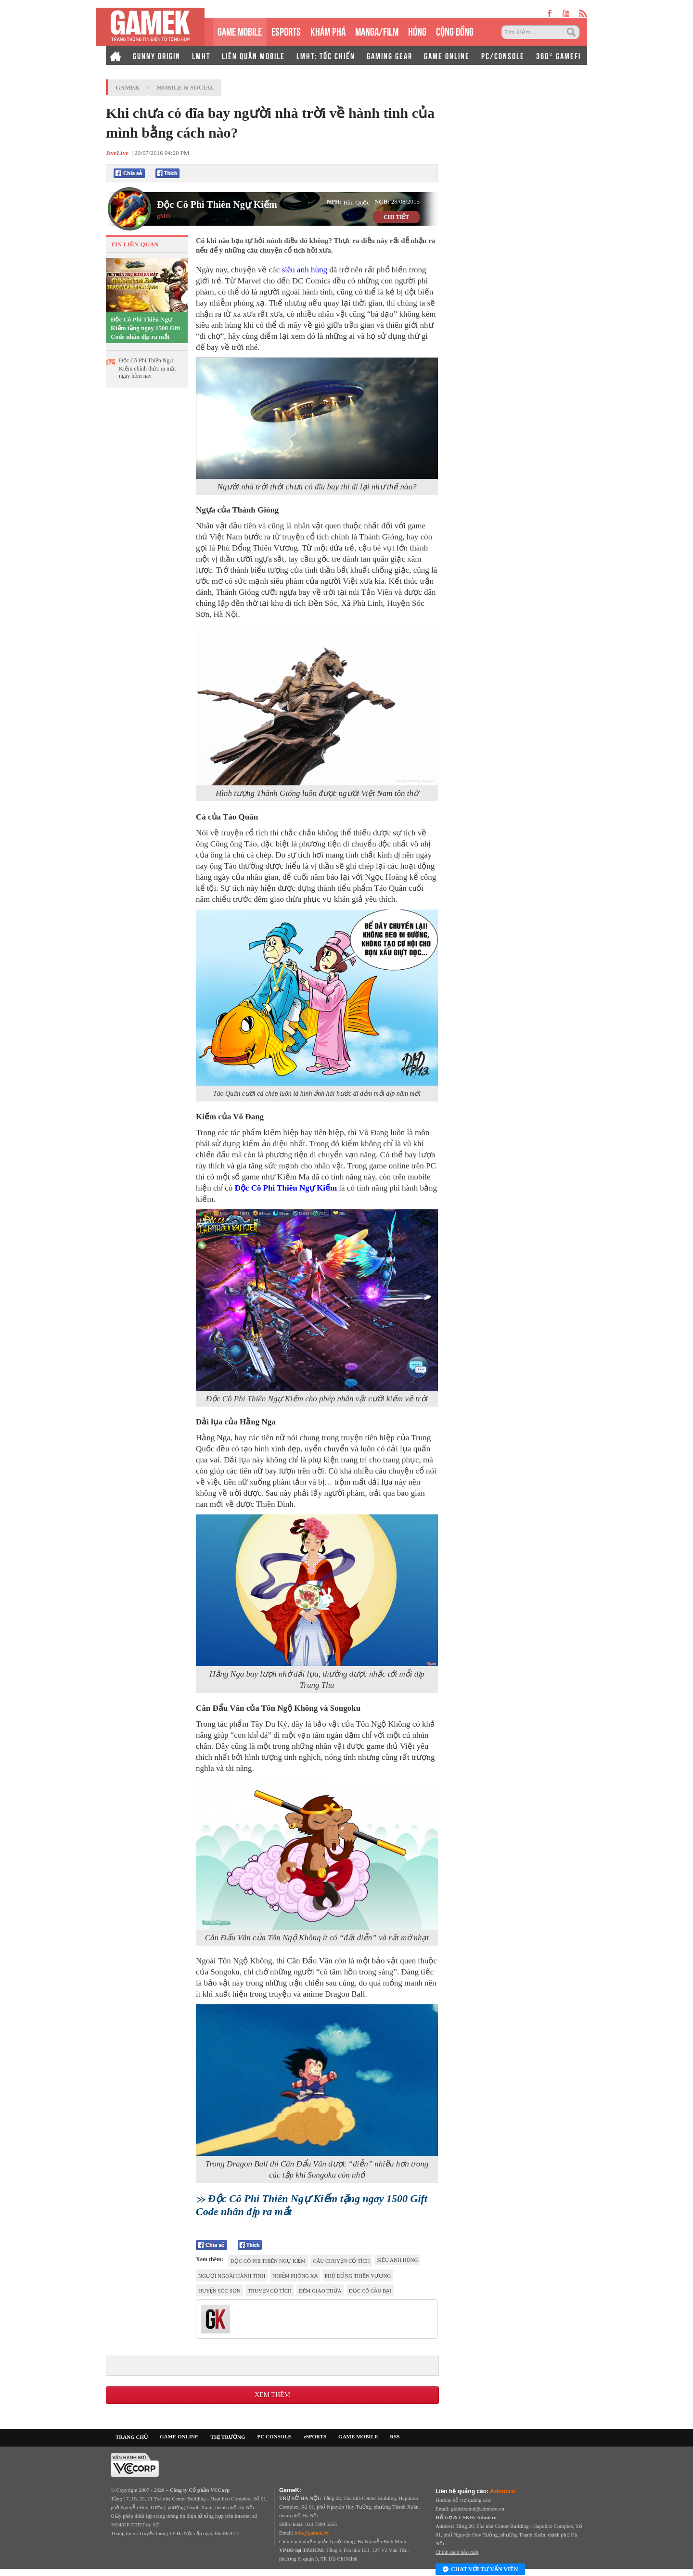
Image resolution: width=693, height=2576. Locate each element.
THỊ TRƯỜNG (227, 2437)
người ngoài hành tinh (231, 2276)
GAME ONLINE (447, 55)
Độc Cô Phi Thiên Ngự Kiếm (217, 204)
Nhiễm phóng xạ (295, 2276)
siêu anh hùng (304, 269)
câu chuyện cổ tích (341, 2261)
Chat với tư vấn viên (480, 2569)
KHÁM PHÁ (328, 31)
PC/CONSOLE (503, 55)
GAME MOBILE (240, 31)
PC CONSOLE (274, 2436)
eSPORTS (286, 31)
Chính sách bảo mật (457, 2552)
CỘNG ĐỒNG (455, 31)
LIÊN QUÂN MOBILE (253, 55)
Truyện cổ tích (270, 2291)
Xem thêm (272, 2394)
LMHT (201, 55)
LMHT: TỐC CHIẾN (325, 55)
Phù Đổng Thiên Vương (358, 2276)
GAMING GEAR (389, 55)
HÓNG (417, 31)
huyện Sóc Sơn (219, 2291)
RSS (394, 2436)
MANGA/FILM (376, 31)
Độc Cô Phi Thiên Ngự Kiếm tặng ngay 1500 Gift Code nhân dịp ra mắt (145, 328)
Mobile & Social (185, 87)
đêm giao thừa (320, 2291)
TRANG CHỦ (132, 2437)
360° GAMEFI (558, 55)
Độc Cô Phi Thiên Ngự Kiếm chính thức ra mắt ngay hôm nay (147, 368)
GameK (128, 87)
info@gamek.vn (312, 2533)
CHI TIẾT (396, 217)
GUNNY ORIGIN (156, 55)
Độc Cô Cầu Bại (370, 2291)
